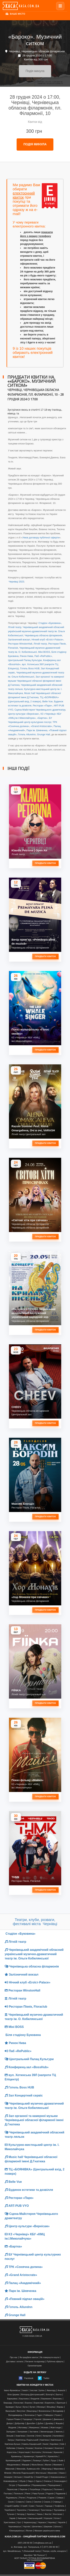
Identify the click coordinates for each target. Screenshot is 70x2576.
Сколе (11, 2502)
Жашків (59, 2423)
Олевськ (48, 2481)
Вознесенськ (45, 2411)
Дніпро (10, 2423)
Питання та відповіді (35, 2362)
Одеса (38, 2481)
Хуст (19, 2522)
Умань (40, 2514)
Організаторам (35, 2366)
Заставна (33, 2432)
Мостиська (41, 2473)
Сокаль (46, 2502)
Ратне (22, 2498)
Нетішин (18, 2477)
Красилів (58, 2452)
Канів (45, 2444)
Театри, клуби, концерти (54, 2551)
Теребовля (9, 2510)
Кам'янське (56, 2440)
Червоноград (30, 2522)
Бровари (10, 2407)
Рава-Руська (38, 2494)
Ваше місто (15, 14)
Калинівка (58, 2436)
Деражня (47, 2419)
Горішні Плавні (14, 2419)
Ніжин (62, 2473)
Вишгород (32, 2411)
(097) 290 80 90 (25, 2543)
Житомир (22, 2428)
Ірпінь (42, 2390)
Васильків (10, 2411)
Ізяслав (33, 2390)
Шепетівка (37, 2527)
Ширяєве (48, 2527)
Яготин (29, 2531)
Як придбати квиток (28, 2357)
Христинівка (9, 2522)
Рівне (27, 2494)
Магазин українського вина (47, 2531)
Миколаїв (10, 2469)
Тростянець (46, 2510)
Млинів (7, 2473)
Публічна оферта (55, 2362)
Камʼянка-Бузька (12, 2444)
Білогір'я (50, 2395)
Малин (48, 2465)
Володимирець (15, 2415)
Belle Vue (47, 701)
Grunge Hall (43, 734)
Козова (29, 2448)
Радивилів (60, 2494)
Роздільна (31, 2498)
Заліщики (10, 2432)
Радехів (50, 2494)
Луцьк (53, 2461)
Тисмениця (33, 2510)
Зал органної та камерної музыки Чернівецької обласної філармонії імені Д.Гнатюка (36, 680)
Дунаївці (49, 2423)
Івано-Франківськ (12, 2390)
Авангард (51, 2390)
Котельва (47, 2452)
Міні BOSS (44, 652)
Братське (61, 2403)
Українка (31, 2514)
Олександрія (60, 2481)
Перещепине (54, 2485)
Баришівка (12, 2399)
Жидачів (12, 2428)
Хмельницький (35, 2518)
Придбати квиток (45, 863)
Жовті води (55, 2428)
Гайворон (48, 2415)
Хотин (57, 2518)
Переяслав (12, 2489)
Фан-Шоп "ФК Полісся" (34, 2555)
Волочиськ (30, 2415)
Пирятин (23, 2489)
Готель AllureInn (27, 734)
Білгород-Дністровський (32, 2395)
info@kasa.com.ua (42, 2543)
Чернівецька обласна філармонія (43, 635)
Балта (59, 2395)
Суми (31, 2506)
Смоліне (37, 2502)
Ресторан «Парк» (42, 705)
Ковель (20, 2448)
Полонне (58, 2489)
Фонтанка (57, 2514)
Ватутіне (21, 2411)
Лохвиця (37, 2461)
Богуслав (18, 2403)
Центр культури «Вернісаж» (23, 713)
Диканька (58, 2419)
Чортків (26, 2527)
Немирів (8, 2477)
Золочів (30, 2436)
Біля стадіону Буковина (23, 2034)
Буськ (18, 2407)
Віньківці (51, 2407)
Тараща (48, 2506)
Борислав (38, 2403)
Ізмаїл (25, 2390)
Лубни (46, 2461)
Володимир (58, 2411)
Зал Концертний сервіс (24, 2095)
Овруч (31, 2481)
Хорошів (48, 2518)
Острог (12, 2485)
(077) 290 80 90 (50, 2547)
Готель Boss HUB (30, 668)
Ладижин (26, 2461)
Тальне (39, 2506)
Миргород (47, 2469)
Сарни (51, 2498)
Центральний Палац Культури (25, 660)
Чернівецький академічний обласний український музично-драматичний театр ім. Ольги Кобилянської (36, 631)
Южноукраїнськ (16, 2531)
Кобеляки (11, 2448)
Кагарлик (47, 2436)
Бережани (46, 2399)
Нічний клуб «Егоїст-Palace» (47, 639)
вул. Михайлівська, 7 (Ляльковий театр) (22, 2551)
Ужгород (20, 2514)
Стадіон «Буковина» (49, 623)
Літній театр (14, 627)
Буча (25, 2407)
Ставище (56, 2502)
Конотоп (59, 2448)
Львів (60, 2461)
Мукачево (52, 2473)
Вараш (60, 2407)
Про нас (14, 2357)
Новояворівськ (10, 2481)
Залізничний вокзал (19, 639)
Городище (27, 2419)
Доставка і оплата (14, 2362)
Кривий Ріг (41, 2456)
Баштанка (24, 2399)
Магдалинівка (13, 2465)
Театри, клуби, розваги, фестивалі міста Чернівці (35, 1922)
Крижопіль (53, 2456)
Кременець (16, 2456)
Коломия (48, 2448)
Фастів (48, 2514)
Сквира (59, 2498)
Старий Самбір (12, 2506)
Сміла (29, 2502)
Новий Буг (29, 2477)
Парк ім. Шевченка (37, 730)
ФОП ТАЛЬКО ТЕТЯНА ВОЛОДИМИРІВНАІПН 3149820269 (34, 2559)
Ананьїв (61, 2390)
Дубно (40, 2423)
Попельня (18, 2494)
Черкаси (42, 2522)
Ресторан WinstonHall (20, 643)
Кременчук (29, 2456)
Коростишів (24, 2452)
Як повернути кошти (49, 2357)
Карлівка (54, 2444)
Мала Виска (37, 2465)
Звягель (59, 2432)
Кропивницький (13, 2461)
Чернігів (61, 2522)
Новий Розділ (42, 2477)
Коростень (12, 2452)
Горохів (37, 2419)
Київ (62, 2444)
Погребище (34, 2489)
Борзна (28, 2403)
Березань (57, 2399)
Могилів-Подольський (23, 2473)
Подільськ (47, 2489)
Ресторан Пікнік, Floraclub (26, 2006)
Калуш (11, 2440)
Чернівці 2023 (16, 581)
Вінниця (41, 2407)
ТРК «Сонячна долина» (24, 2266)
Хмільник (22, 2518)
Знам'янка (20, 2436)
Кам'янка (44, 2440)
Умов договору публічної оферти (41, 537)
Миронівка (58, 2469)
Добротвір (19, 2423)
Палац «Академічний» (23, 2283)
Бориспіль (50, 2403)
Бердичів (35, 2399)
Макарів (25, 2465)
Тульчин (11, 2514)
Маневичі (57, 2465)
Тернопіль (21, 2510)
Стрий (24, 2506)
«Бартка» (42, 718)
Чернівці (52, 2522)
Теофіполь (59, 2506)
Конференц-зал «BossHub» (27, 2067)
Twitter (43, 2378)
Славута (20, 2502)
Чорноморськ (14, 2527)
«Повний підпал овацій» (24, 2299)
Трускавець (59, 2510)
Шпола (57, 2527)
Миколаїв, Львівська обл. (28, 2469)
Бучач (32, 2407)
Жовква (44, 2428)
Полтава (8, 2494)
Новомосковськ (57, 2477)
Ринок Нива (26, 656)
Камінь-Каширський (31, 2444)
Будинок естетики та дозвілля (29, 2189)
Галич (58, 2415)
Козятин (39, 2448)
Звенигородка (46, 2432)
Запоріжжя (22, 2432)
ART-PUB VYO (17, 2205)
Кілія (38, 2436)
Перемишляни (39, 2485)
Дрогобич (31, 2423)
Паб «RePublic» (43, 656)
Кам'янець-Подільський (27, 2440)
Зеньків (9, 2436)
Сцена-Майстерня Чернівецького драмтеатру (40, 709)
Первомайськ (24, 2485)
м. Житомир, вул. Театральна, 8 (26, 2547)
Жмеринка (34, 2428)
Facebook (26, 2378)
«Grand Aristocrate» (41, 726)
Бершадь (8, 2403)
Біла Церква (13, 2395)
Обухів (22, 2481)
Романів (42, 2498)
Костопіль (36, 2452)
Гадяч (39, 2415)
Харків (12, 2518)
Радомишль (11, 2498)
